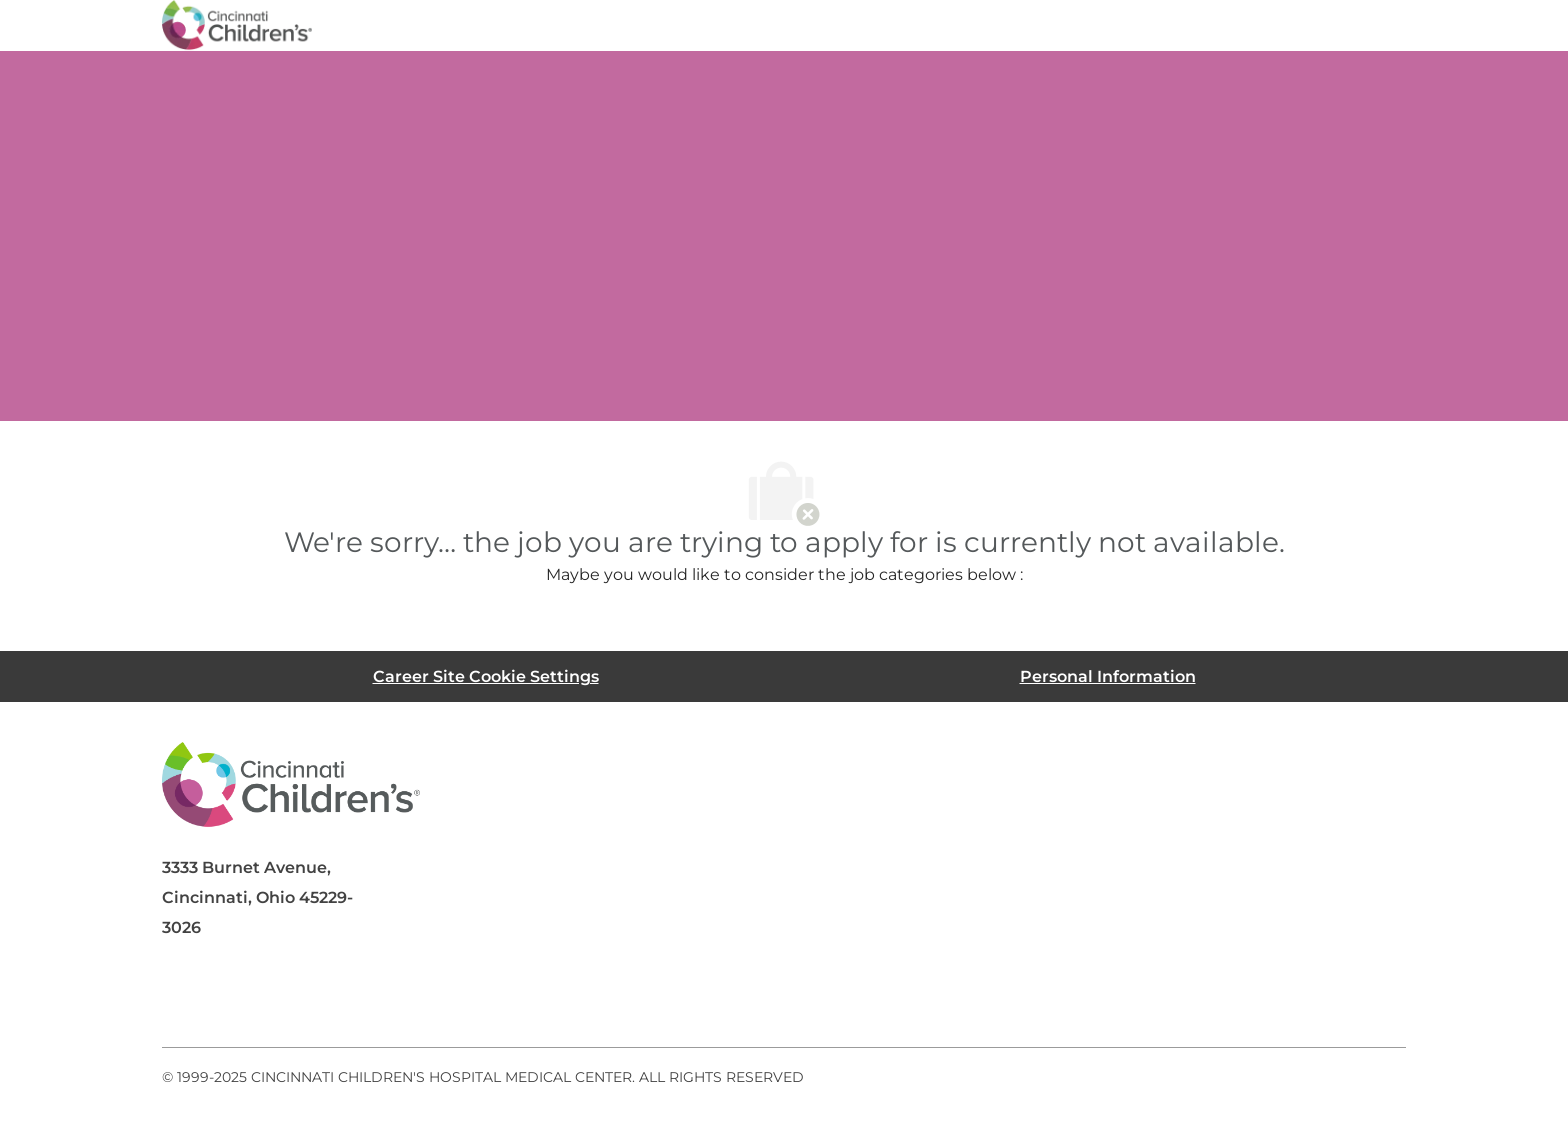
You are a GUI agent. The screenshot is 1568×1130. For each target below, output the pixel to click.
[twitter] (346, 999)
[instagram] (426, 999)
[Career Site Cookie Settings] (486, 676)
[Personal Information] (1108, 676)
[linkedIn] (266, 999)
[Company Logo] (237, 24)
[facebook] (186, 999)
